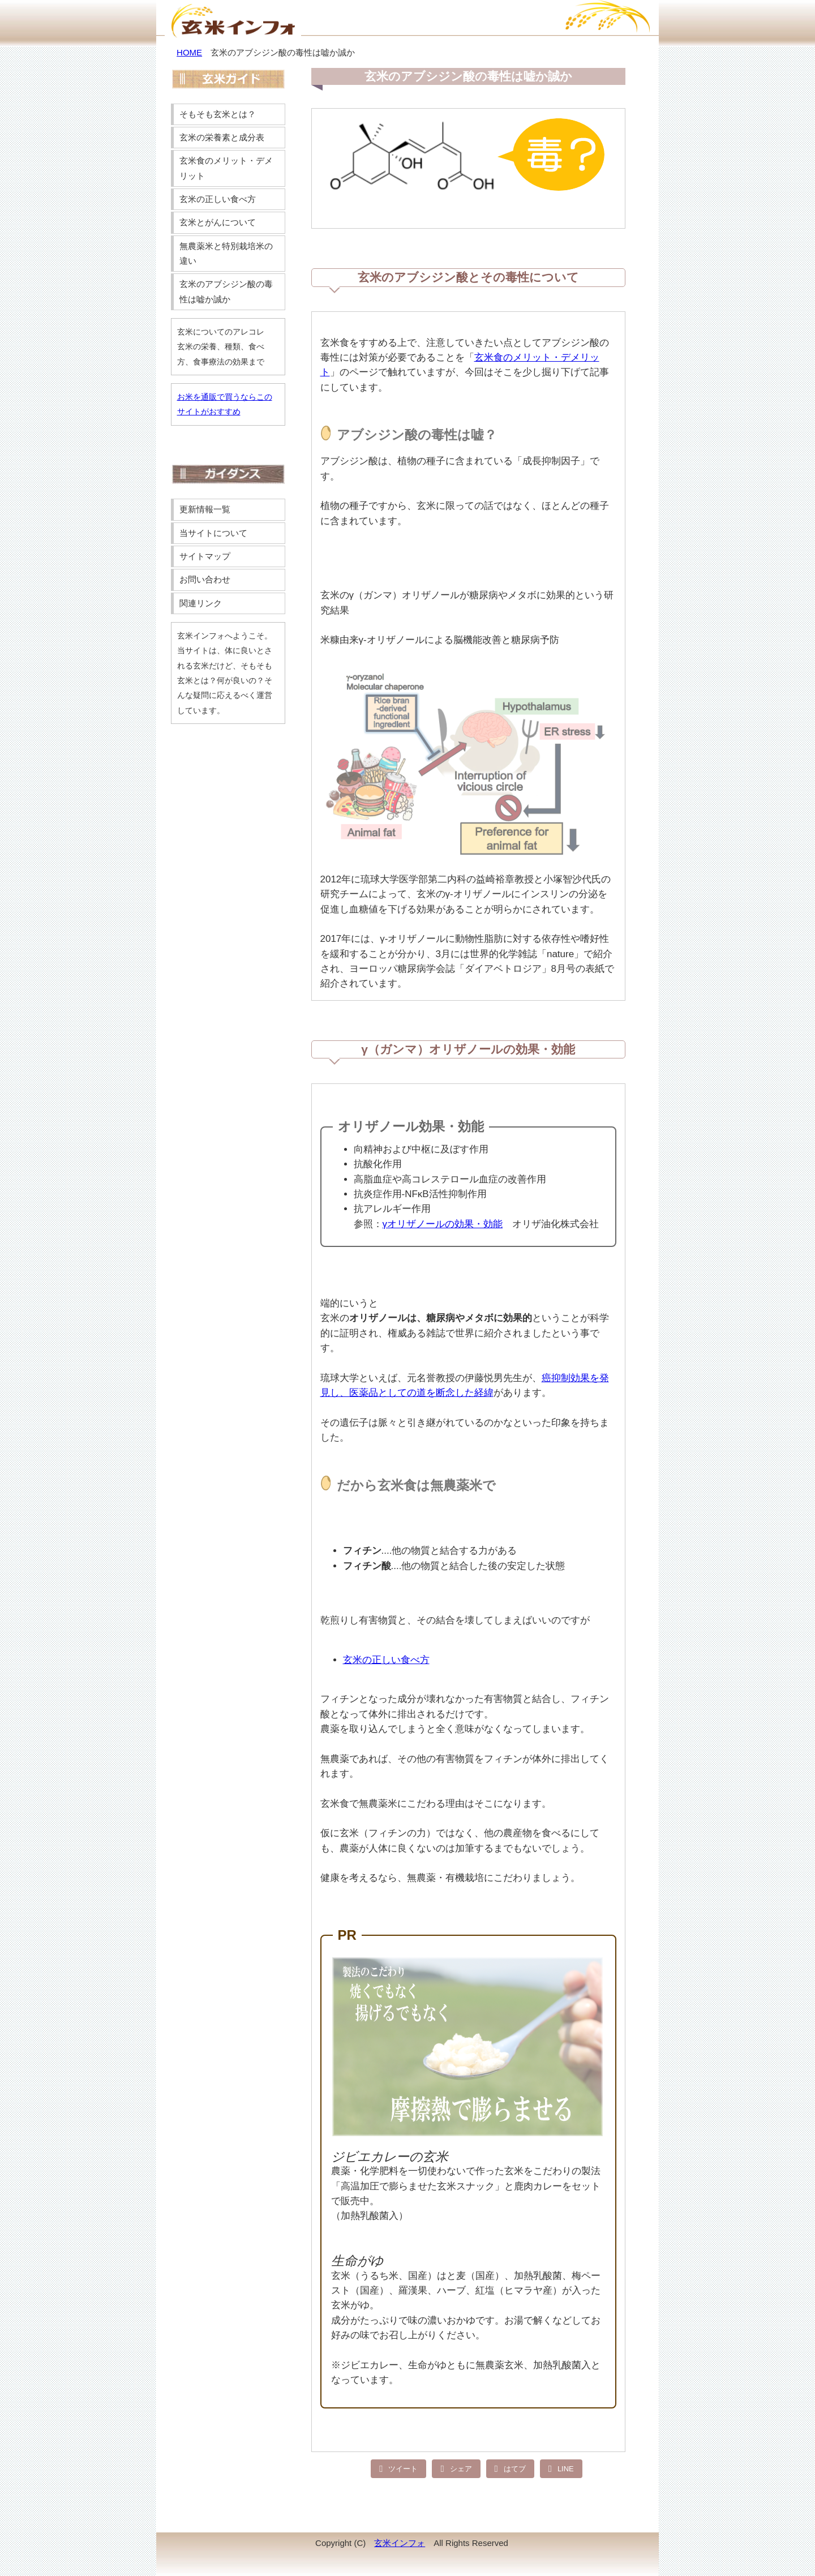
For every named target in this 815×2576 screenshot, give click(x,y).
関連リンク (200, 603)
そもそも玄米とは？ (217, 114)
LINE (565, 2468)
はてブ (515, 2468)
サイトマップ (204, 556)
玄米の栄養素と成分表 (221, 137)
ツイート (403, 2468)
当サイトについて (213, 533)
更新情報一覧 (204, 509)
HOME (189, 52)
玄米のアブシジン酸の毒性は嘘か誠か (226, 291)
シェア (461, 2468)
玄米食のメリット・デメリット (226, 168)
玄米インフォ (399, 2543)
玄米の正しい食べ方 (386, 1660)
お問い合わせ (204, 579)
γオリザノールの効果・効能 (443, 1224)
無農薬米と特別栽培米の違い (226, 253)
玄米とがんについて (217, 222)
